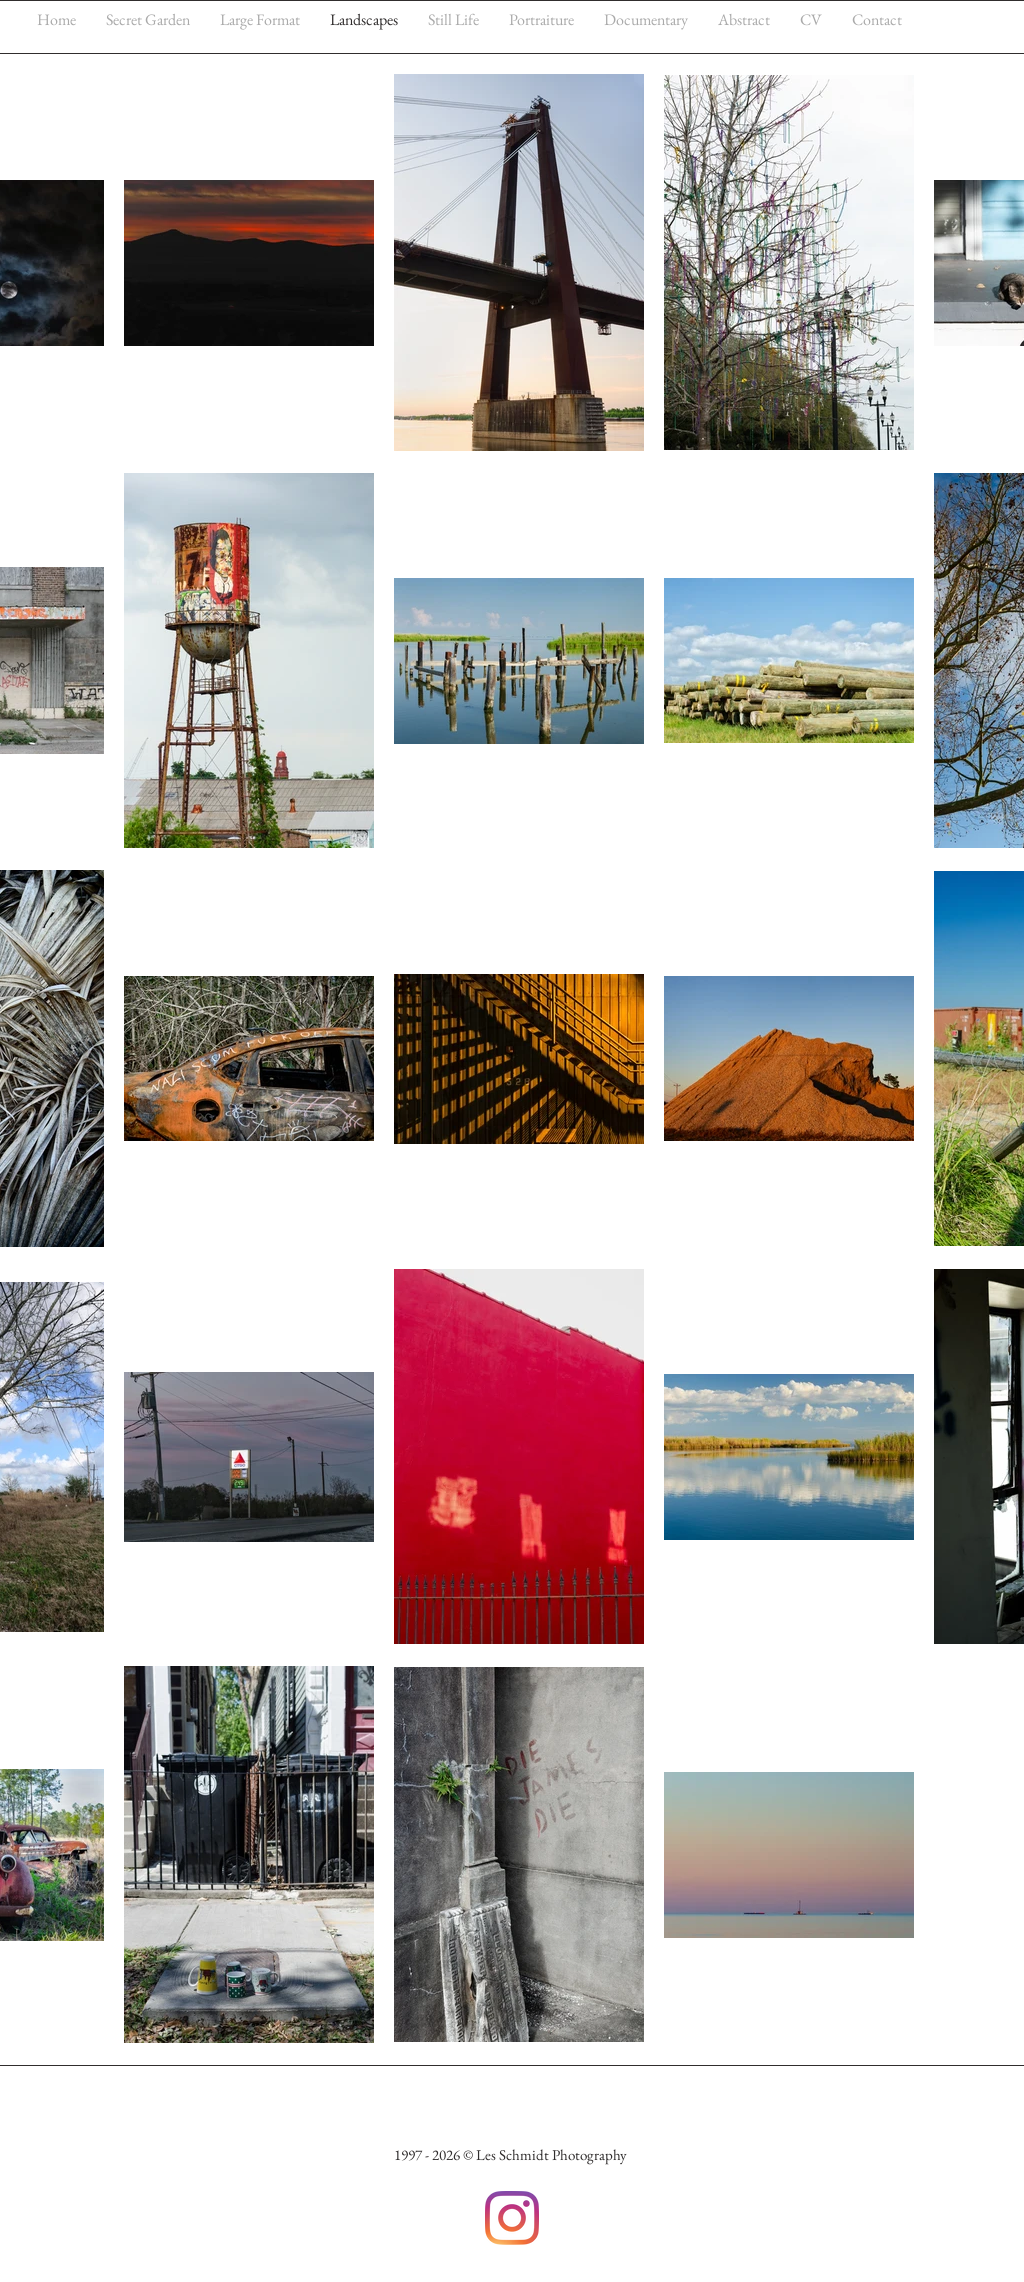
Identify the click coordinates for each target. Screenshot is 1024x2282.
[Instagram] (512, 2218)
